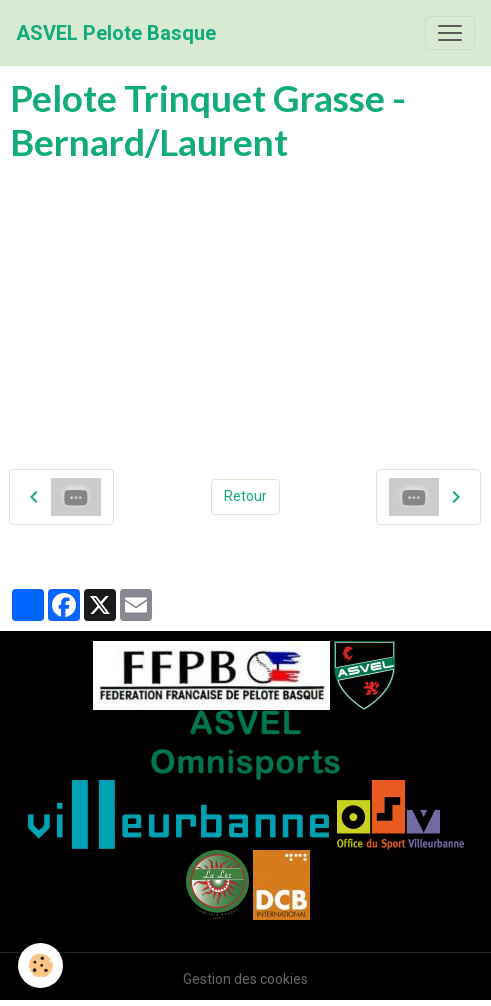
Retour (245, 496)
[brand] (116, 33)
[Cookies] (40, 965)
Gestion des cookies (245, 979)
